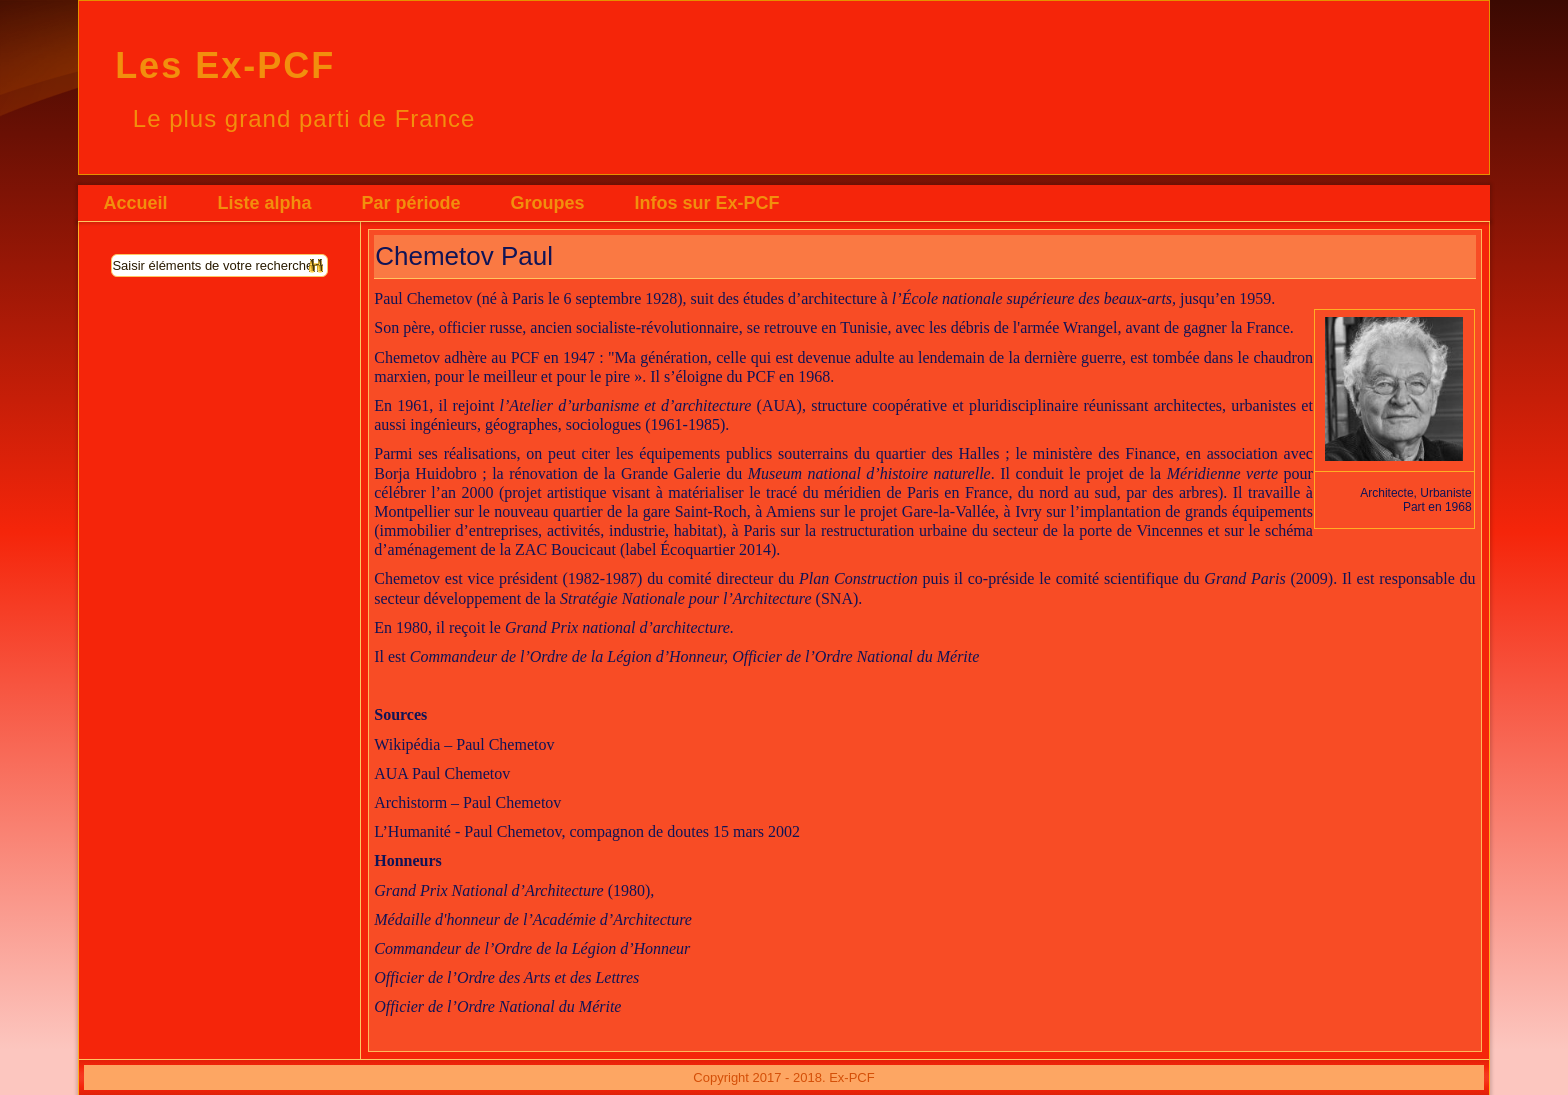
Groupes (547, 203)
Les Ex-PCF (225, 65)
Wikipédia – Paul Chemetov (464, 744)
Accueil (135, 203)
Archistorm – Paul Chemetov (467, 802)
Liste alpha (264, 203)
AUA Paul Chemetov (442, 773)
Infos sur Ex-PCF (706, 203)
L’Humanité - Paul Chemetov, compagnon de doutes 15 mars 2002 (587, 831)
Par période (410, 203)
